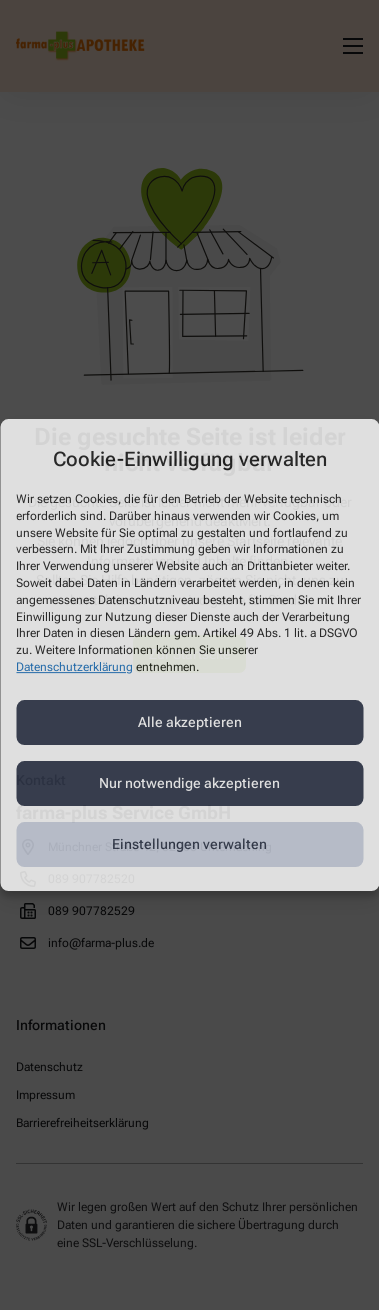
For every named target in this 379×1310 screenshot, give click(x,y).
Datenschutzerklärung (74, 667)
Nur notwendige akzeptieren (189, 783)
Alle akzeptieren (190, 722)
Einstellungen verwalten (189, 844)
